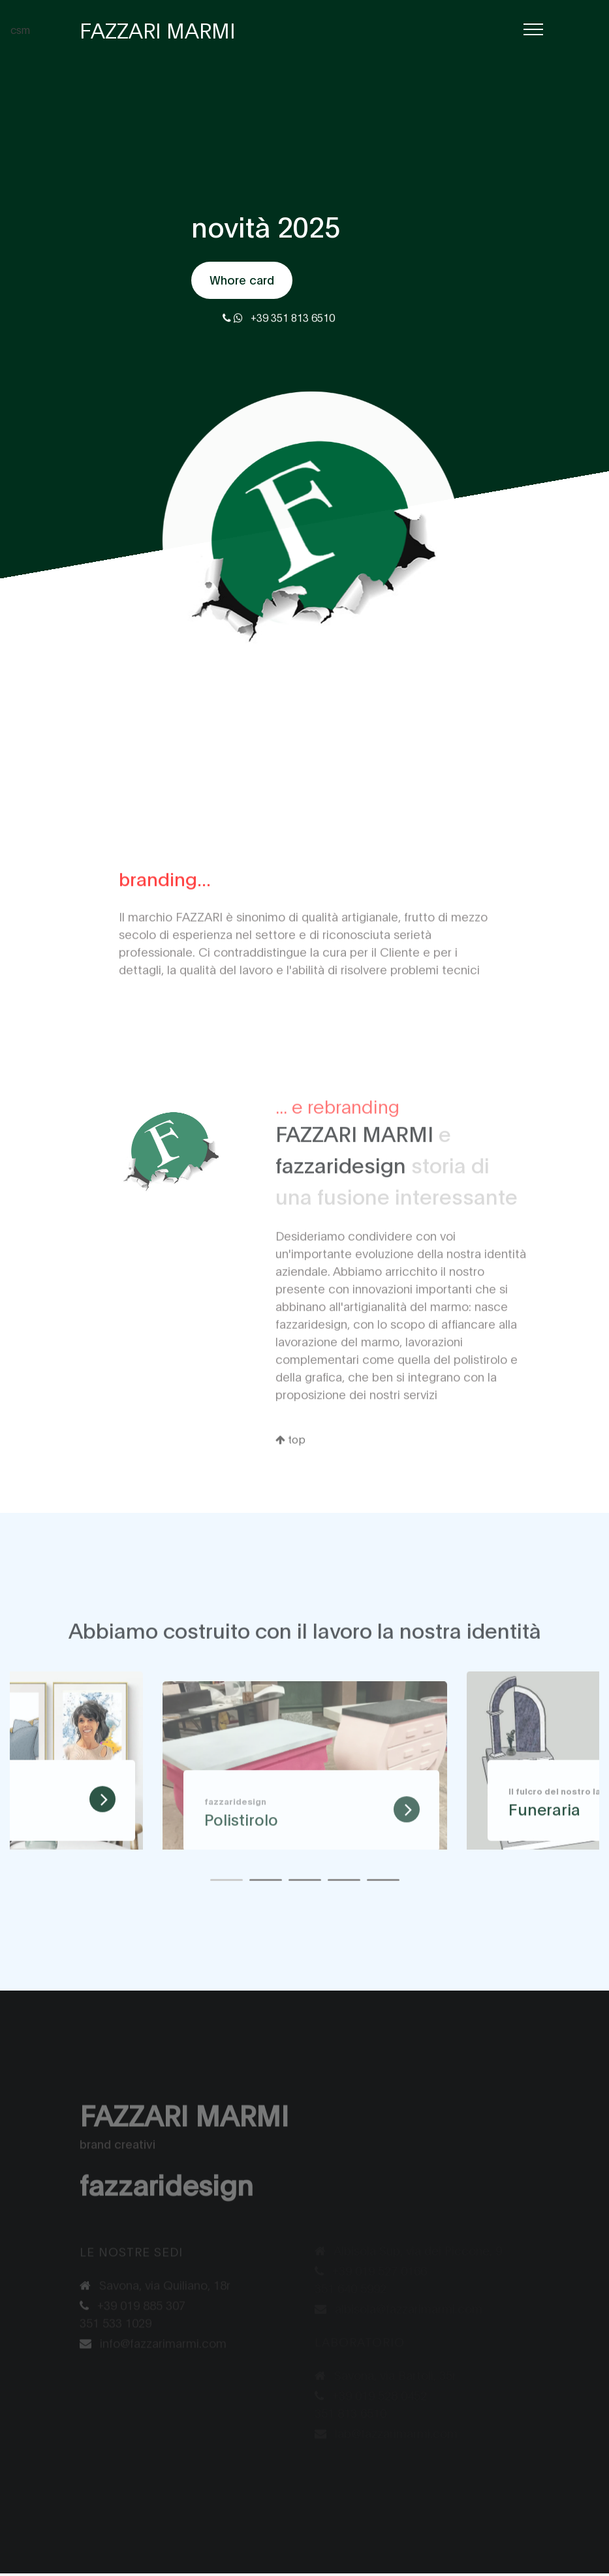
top (290, 1466)
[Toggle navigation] (533, 29)
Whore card (242, 280)
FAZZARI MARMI (158, 29)
